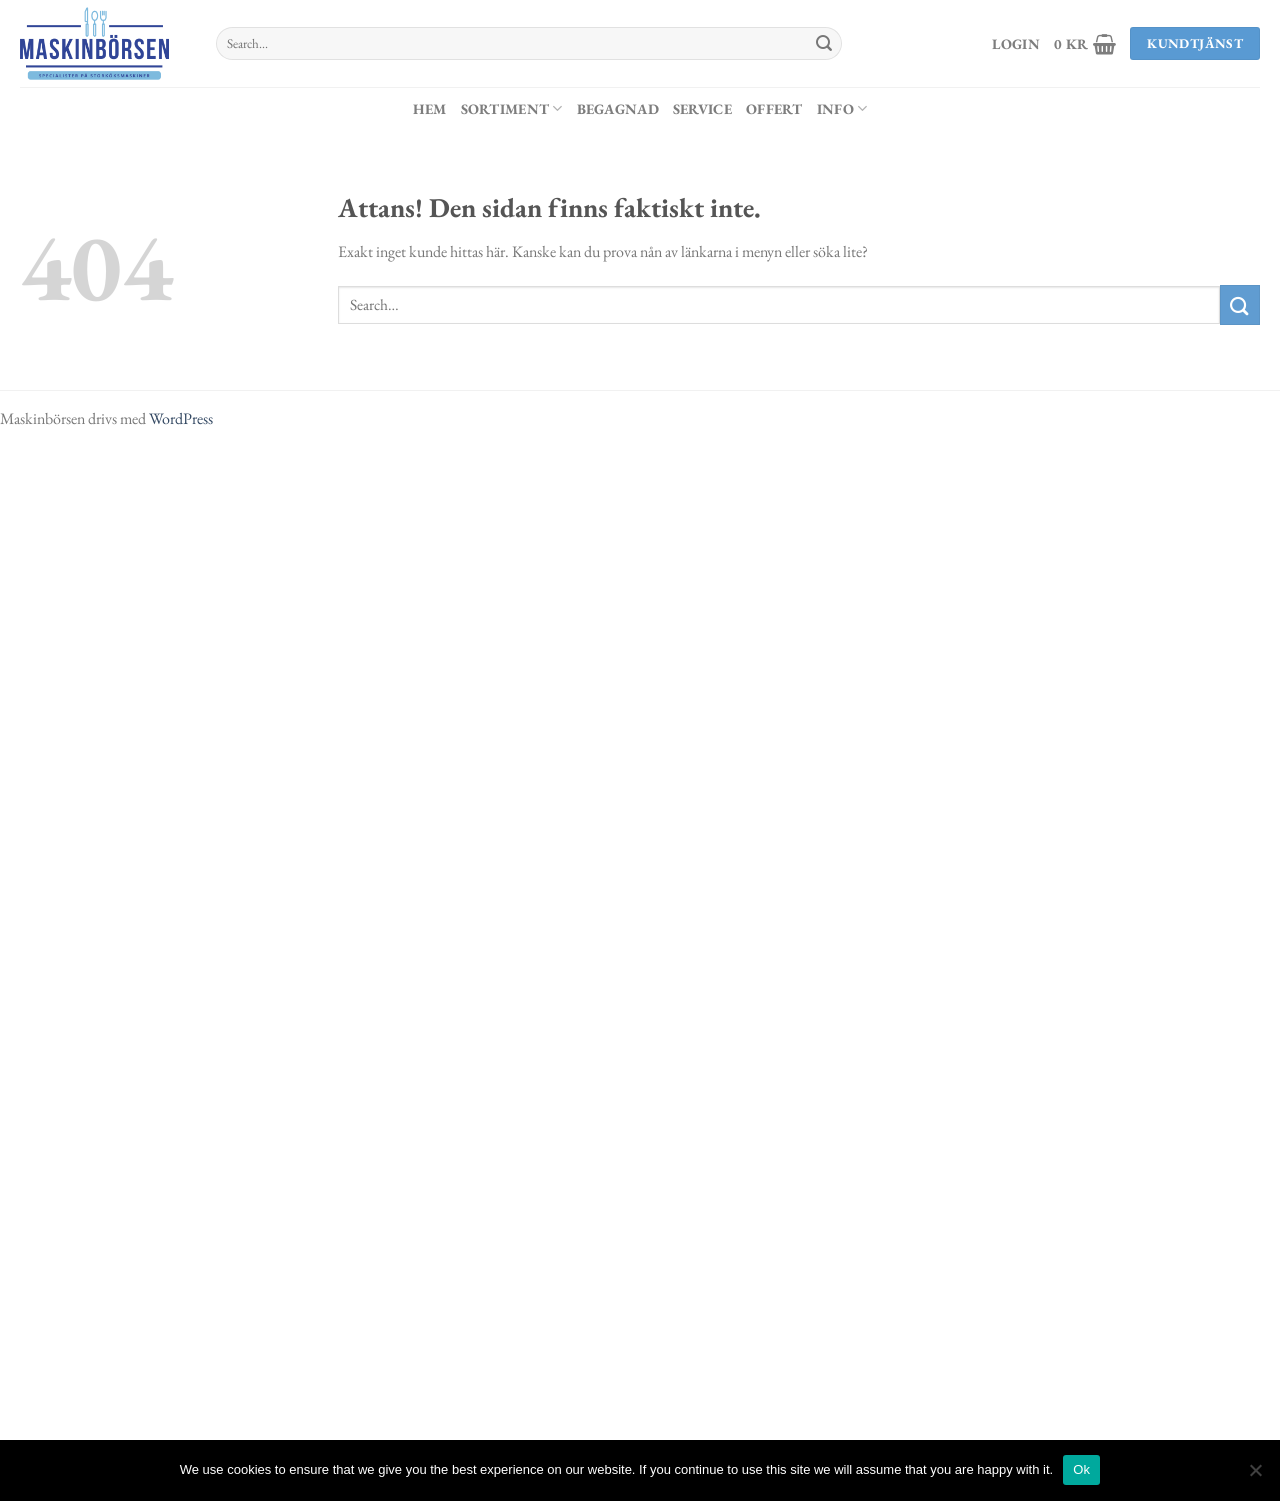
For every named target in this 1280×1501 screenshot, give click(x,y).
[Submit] (824, 44)
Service (702, 108)
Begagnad (618, 108)
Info (842, 108)
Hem (430, 108)
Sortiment (512, 108)
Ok (1081, 1469)
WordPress (181, 418)
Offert (774, 108)
